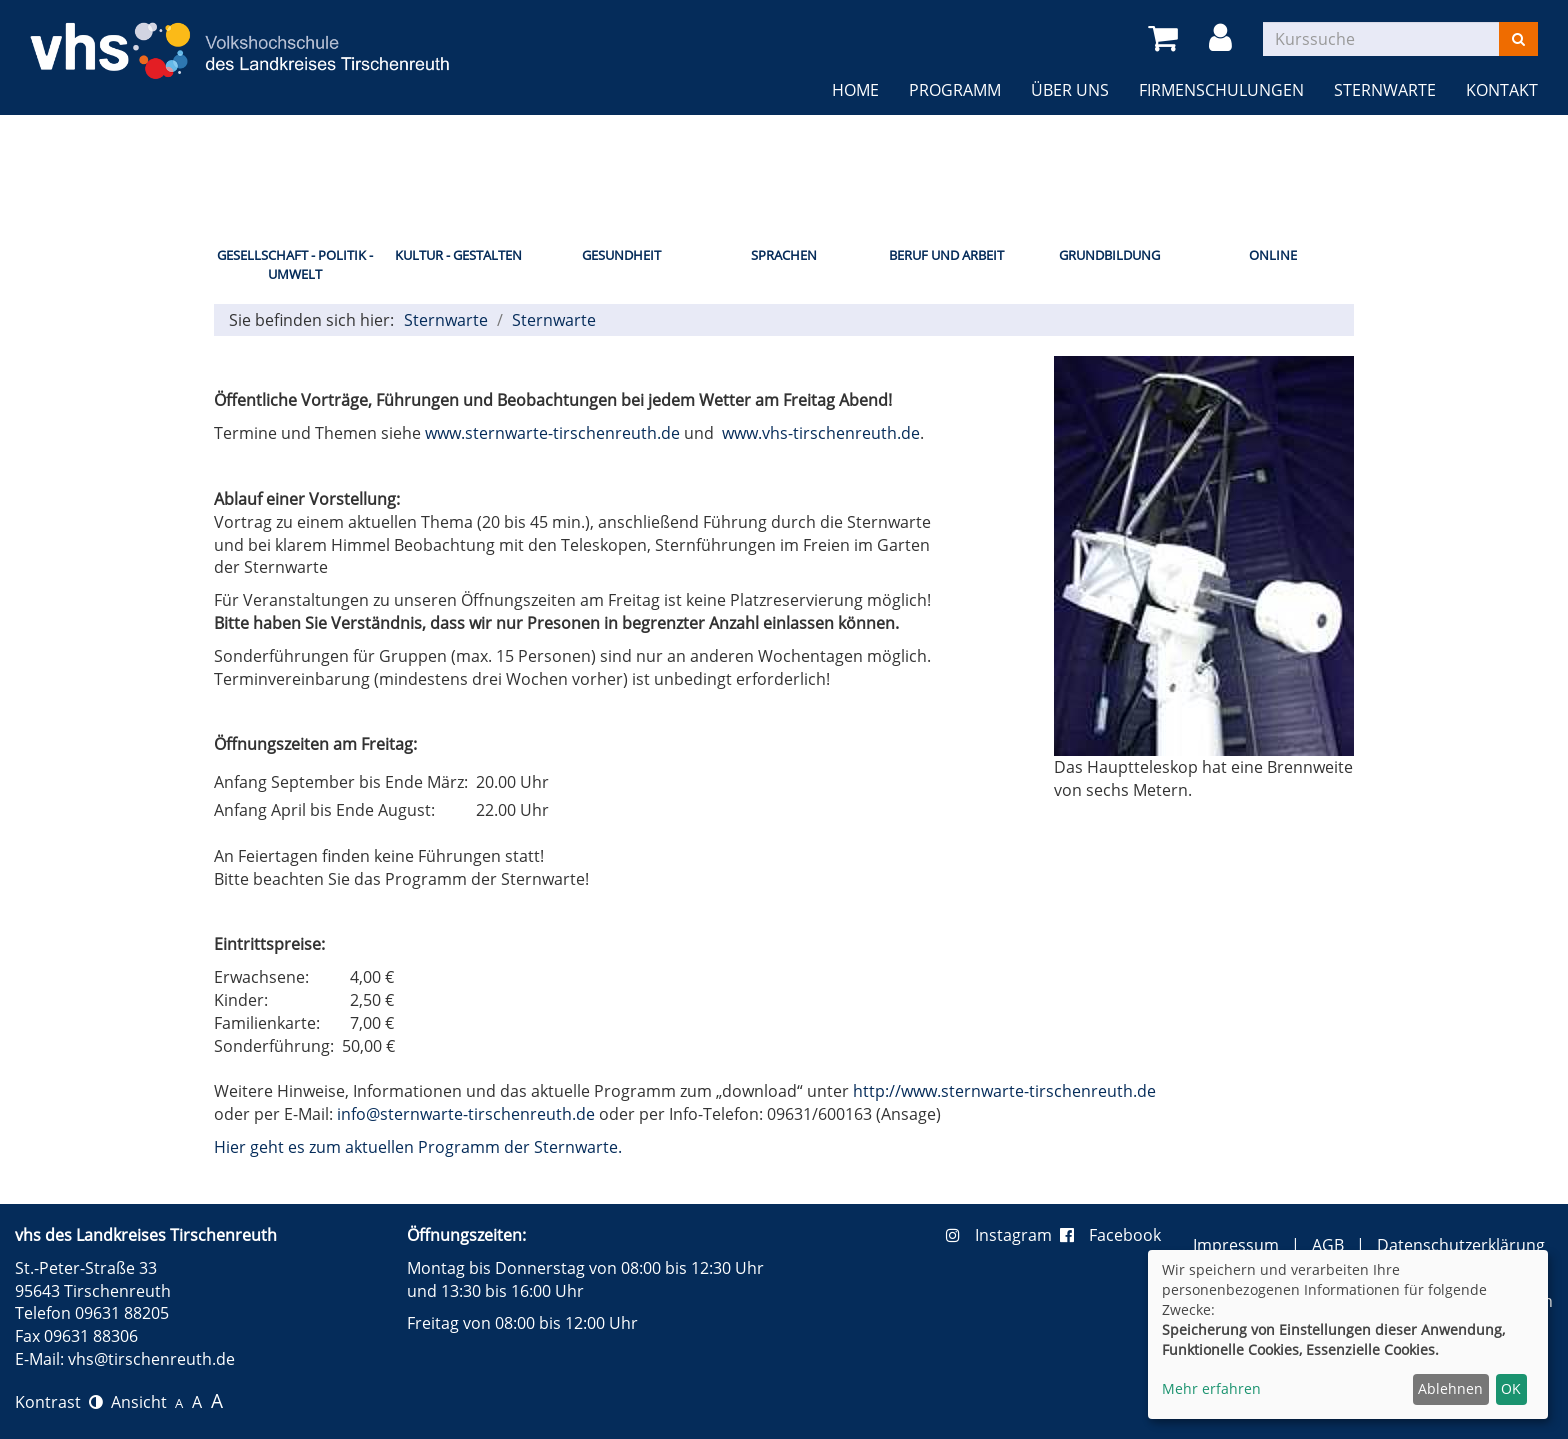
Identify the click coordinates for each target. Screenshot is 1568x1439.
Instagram (1003, 1235)
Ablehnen (1450, 1388)
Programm (955, 90)
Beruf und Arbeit (946, 255)
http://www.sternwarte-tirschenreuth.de (1004, 1091)
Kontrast (59, 1402)
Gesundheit (621, 255)
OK (1511, 1388)
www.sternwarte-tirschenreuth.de (552, 433)
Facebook (1110, 1235)
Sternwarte (1385, 90)
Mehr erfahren (1211, 1388)
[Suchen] (1518, 39)
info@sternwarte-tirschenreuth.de (466, 1114)
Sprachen (784, 255)
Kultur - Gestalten (458, 255)
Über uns (1070, 90)
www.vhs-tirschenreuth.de (821, 433)
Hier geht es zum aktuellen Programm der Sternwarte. (418, 1147)
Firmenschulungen (1221, 90)
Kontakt (1502, 90)
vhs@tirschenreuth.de (151, 1359)
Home (855, 90)
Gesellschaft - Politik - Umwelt (295, 264)
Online (1273, 255)
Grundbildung (1109, 255)
